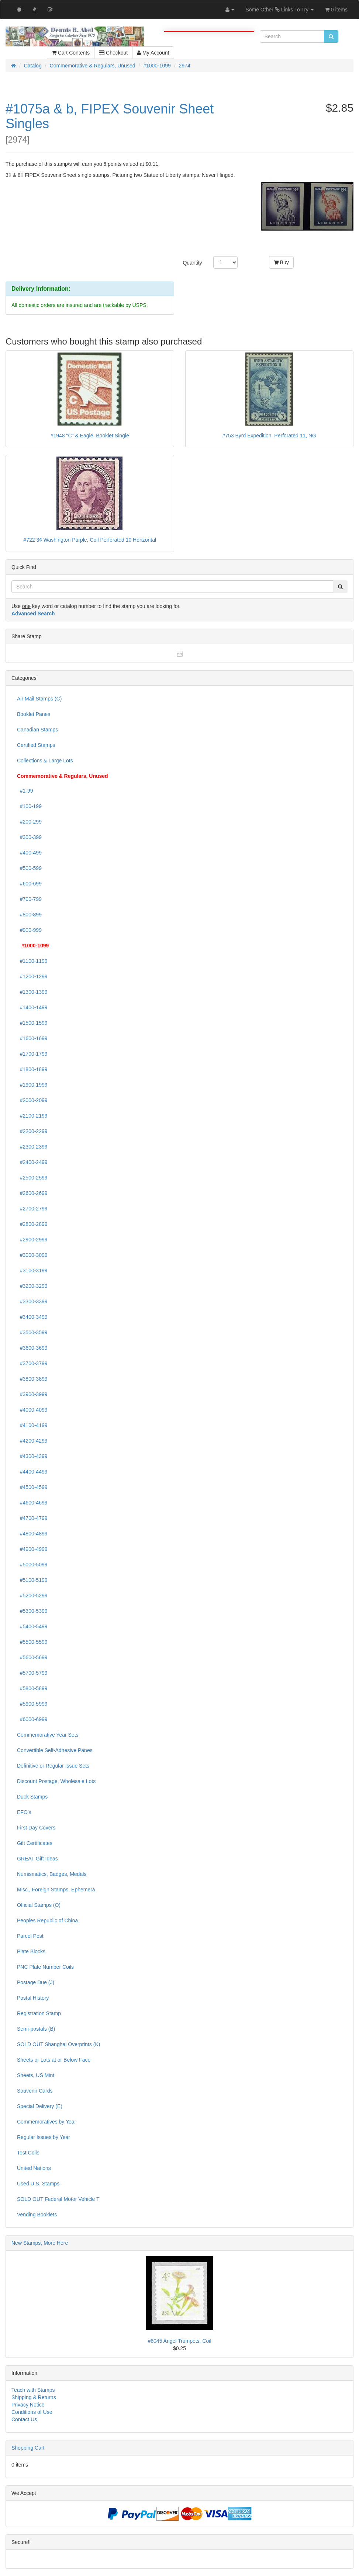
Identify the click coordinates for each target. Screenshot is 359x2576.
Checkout (113, 53)
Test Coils (28, 2153)
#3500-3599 (32, 1332)
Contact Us (24, 2419)
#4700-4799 (32, 1518)
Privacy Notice (27, 2405)
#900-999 (29, 930)
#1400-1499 (32, 1007)
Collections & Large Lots (45, 760)
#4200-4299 (32, 1441)
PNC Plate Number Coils (45, 1967)
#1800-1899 (32, 1069)
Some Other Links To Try (279, 10)
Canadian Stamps (37, 730)
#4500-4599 (32, 1487)
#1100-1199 (32, 961)
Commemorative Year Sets (48, 1735)
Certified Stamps (36, 745)
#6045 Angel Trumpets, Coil (179, 2341)
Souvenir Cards (35, 2091)
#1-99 (25, 791)
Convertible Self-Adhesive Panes (55, 1750)
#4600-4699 (32, 1503)
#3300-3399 (32, 1301)
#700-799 (29, 899)
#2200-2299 (32, 1131)
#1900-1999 (32, 1085)
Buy (281, 262)
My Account (153, 53)
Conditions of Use (31, 2412)
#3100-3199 (32, 1270)
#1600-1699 (32, 1038)
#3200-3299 (32, 1286)
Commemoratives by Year (46, 2122)
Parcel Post (30, 1936)
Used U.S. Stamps (38, 2184)
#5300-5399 (32, 1611)
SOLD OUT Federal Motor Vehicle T (58, 2199)
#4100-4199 (32, 1425)
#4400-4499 (32, 1472)
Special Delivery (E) (39, 2106)
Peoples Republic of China (47, 1920)
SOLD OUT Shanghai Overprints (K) (58, 2044)
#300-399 (29, 837)
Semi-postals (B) (36, 2029)
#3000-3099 (32, 1255)
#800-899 (29, 914)
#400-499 (29, 853)
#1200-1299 (32, 976)
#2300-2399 (32, 1147)
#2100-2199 (32, 1116)
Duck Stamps (32, 1797)
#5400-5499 (32, 1626)
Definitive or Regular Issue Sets (53, 1766)
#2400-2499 (32, 1162)
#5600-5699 (32, 1657)
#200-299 (29, 822)
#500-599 (29, 868)
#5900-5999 (32, 1704)
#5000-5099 (32, 1564)
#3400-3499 (32, 1317)
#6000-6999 (32, 1719)
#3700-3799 (32, 1363)
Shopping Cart (28, 2448)
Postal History (33, 1998)
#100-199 (29, 806)
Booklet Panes (33, 714)
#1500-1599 (32, 1023)
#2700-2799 (32, 1209)
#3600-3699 (32, 1348)
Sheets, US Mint (35, 2075)
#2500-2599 (32, 1178)
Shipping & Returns (33, 2397)
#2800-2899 (32, 1224)
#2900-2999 (32, 1239)
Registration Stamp (39, 2013)
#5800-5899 (32, 1688)
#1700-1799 (32, 1054)
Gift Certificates (34, 1843)
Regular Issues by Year (43, 2137)
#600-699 (29, 884)
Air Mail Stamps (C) (39, 699)
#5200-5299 (32, 1595)
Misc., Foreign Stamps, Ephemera (56, 1889)
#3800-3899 (32, 1379)
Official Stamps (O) (39, 1905)
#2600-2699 (32, 1193)
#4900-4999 (32, 1549)
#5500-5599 (32, 1642)
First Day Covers (36, 1828)
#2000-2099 (32, 1100)
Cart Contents (71, 53)
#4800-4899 (32, 1534)
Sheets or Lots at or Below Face (53, 2060)
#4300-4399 (32, 1456)
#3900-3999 (32, 1394)
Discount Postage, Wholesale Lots (56, 1781)
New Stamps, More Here (39, 2243)
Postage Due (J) (35, 1982)
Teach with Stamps (33, 2390)
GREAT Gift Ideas (37, 1859)
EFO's (24, 1812)
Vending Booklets (37, 2214)
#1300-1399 (32, 992)
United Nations (34, 2168)
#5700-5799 (32, 1673)
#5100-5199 (32, 1580)
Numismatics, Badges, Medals (51, 1874)
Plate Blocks (31, 1951)
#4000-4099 (32, 1410)
